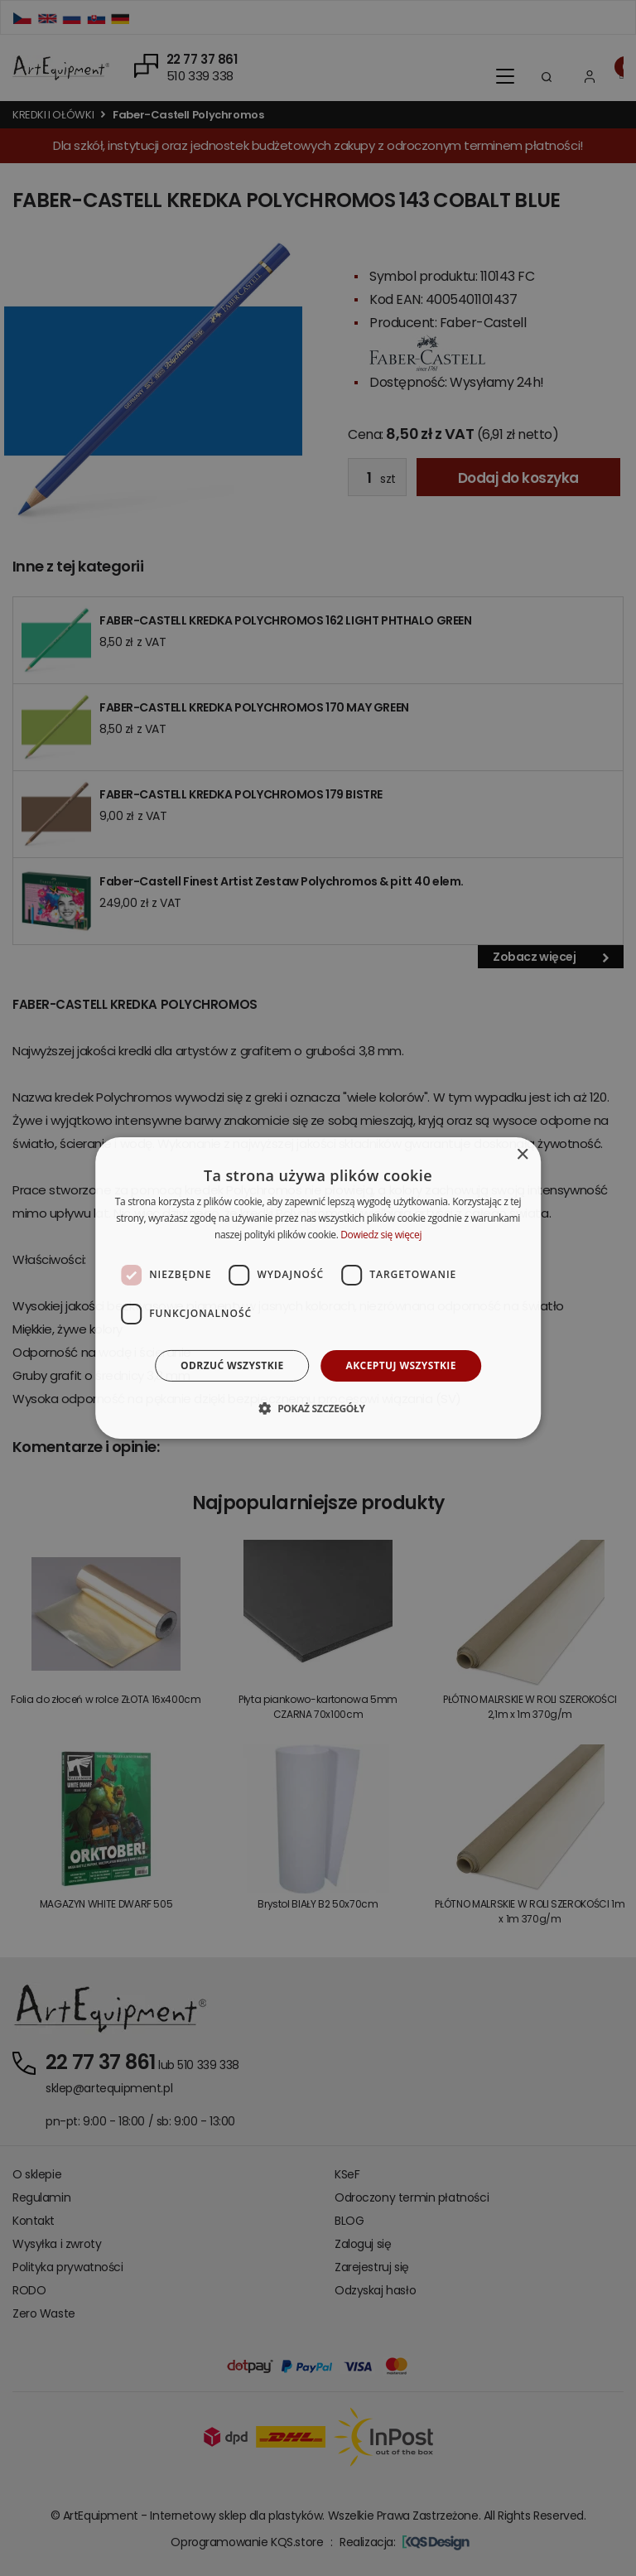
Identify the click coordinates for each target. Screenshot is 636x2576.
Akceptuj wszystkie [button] (401, 1365)
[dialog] (318, 1288)
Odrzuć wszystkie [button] (232, 1365)
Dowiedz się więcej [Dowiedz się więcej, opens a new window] (381, 1235)
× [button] (522, 1155)
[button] (317, 1408)
